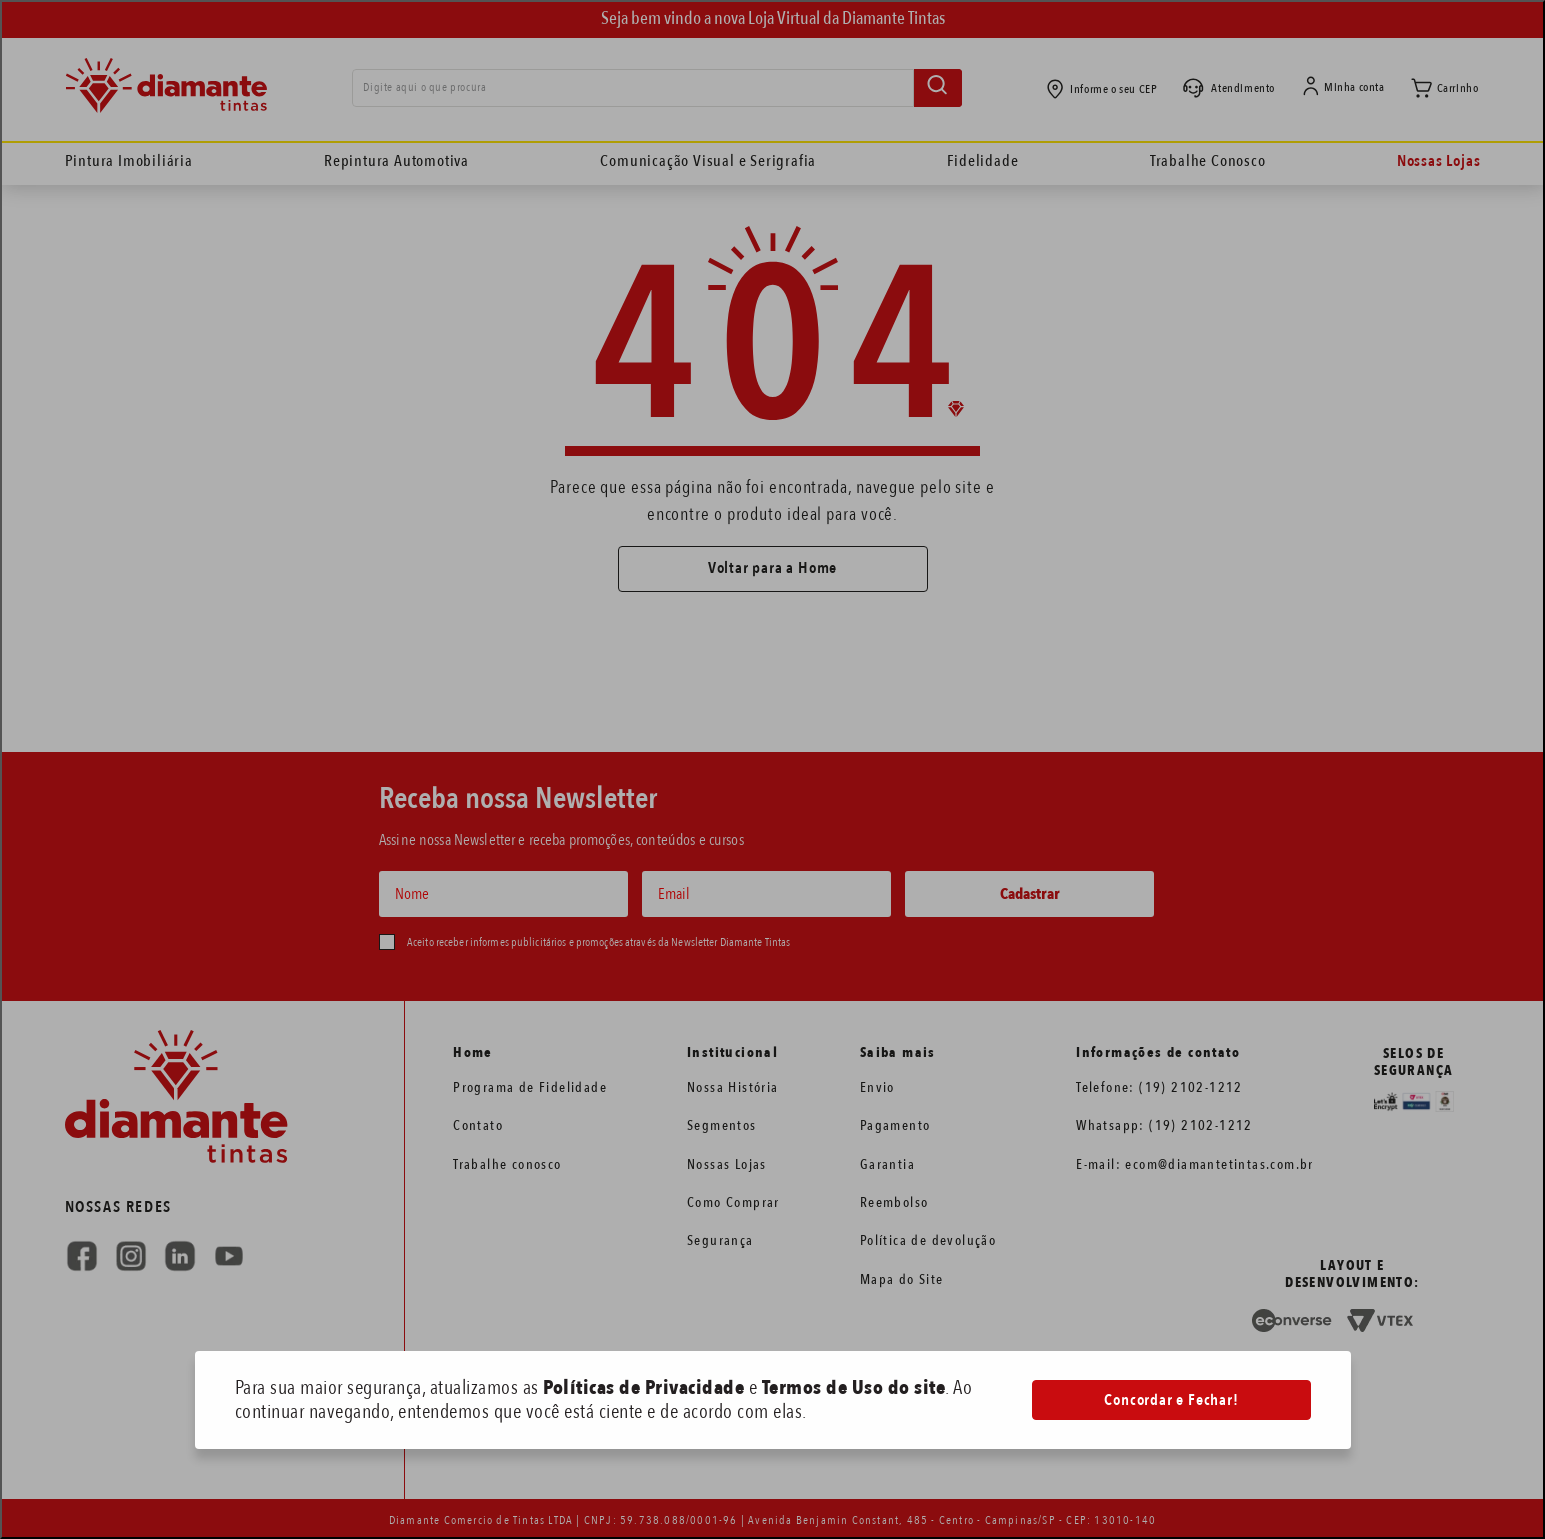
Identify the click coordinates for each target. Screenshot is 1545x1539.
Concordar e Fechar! (1171, 1400)
